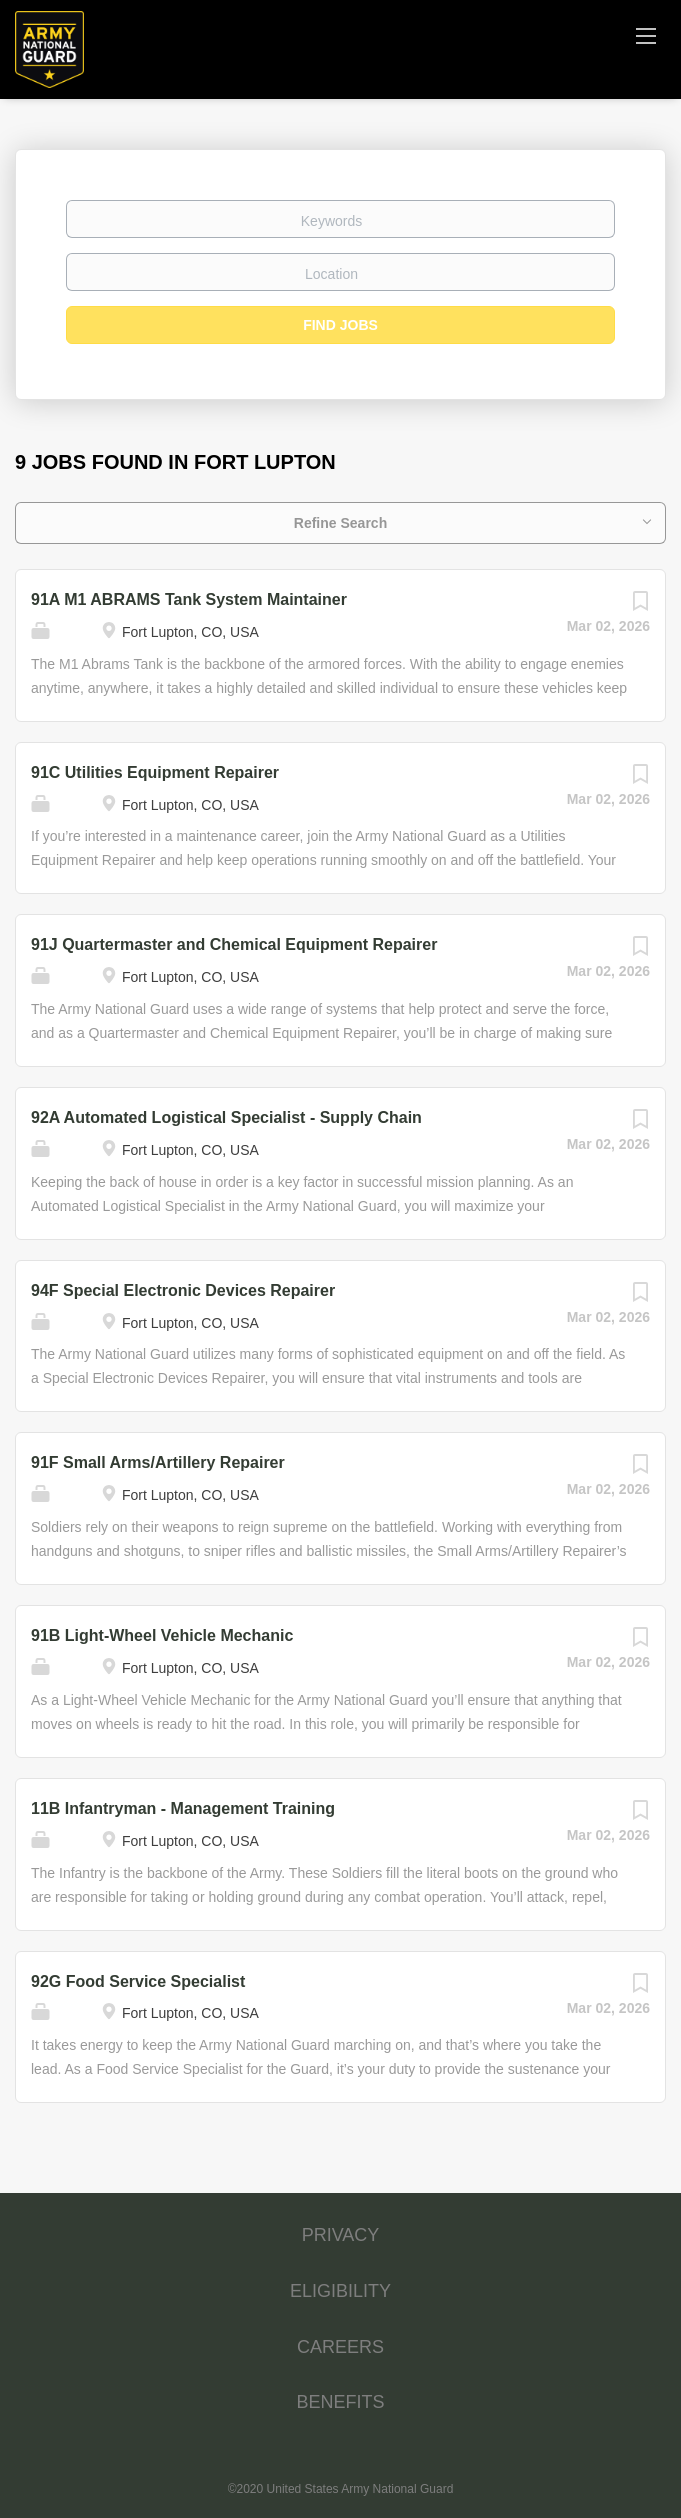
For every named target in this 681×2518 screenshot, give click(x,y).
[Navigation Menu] (646, 35)
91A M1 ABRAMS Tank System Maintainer (189, 599)
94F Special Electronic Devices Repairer (183, 1290)
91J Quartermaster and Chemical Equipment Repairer (234, 944)
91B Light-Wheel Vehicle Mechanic (162, 1635)
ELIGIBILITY (340, 2291)
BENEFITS (340, 2402)
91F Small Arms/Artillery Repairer (158, 1462)
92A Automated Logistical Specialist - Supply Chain (226, 1117)
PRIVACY (341, 2235)
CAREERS (340, 2347)
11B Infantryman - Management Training (183, 1808)
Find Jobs (340, 325)
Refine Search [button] (340, 523)
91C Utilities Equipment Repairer (155, 772)
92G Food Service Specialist (138, 1981)
